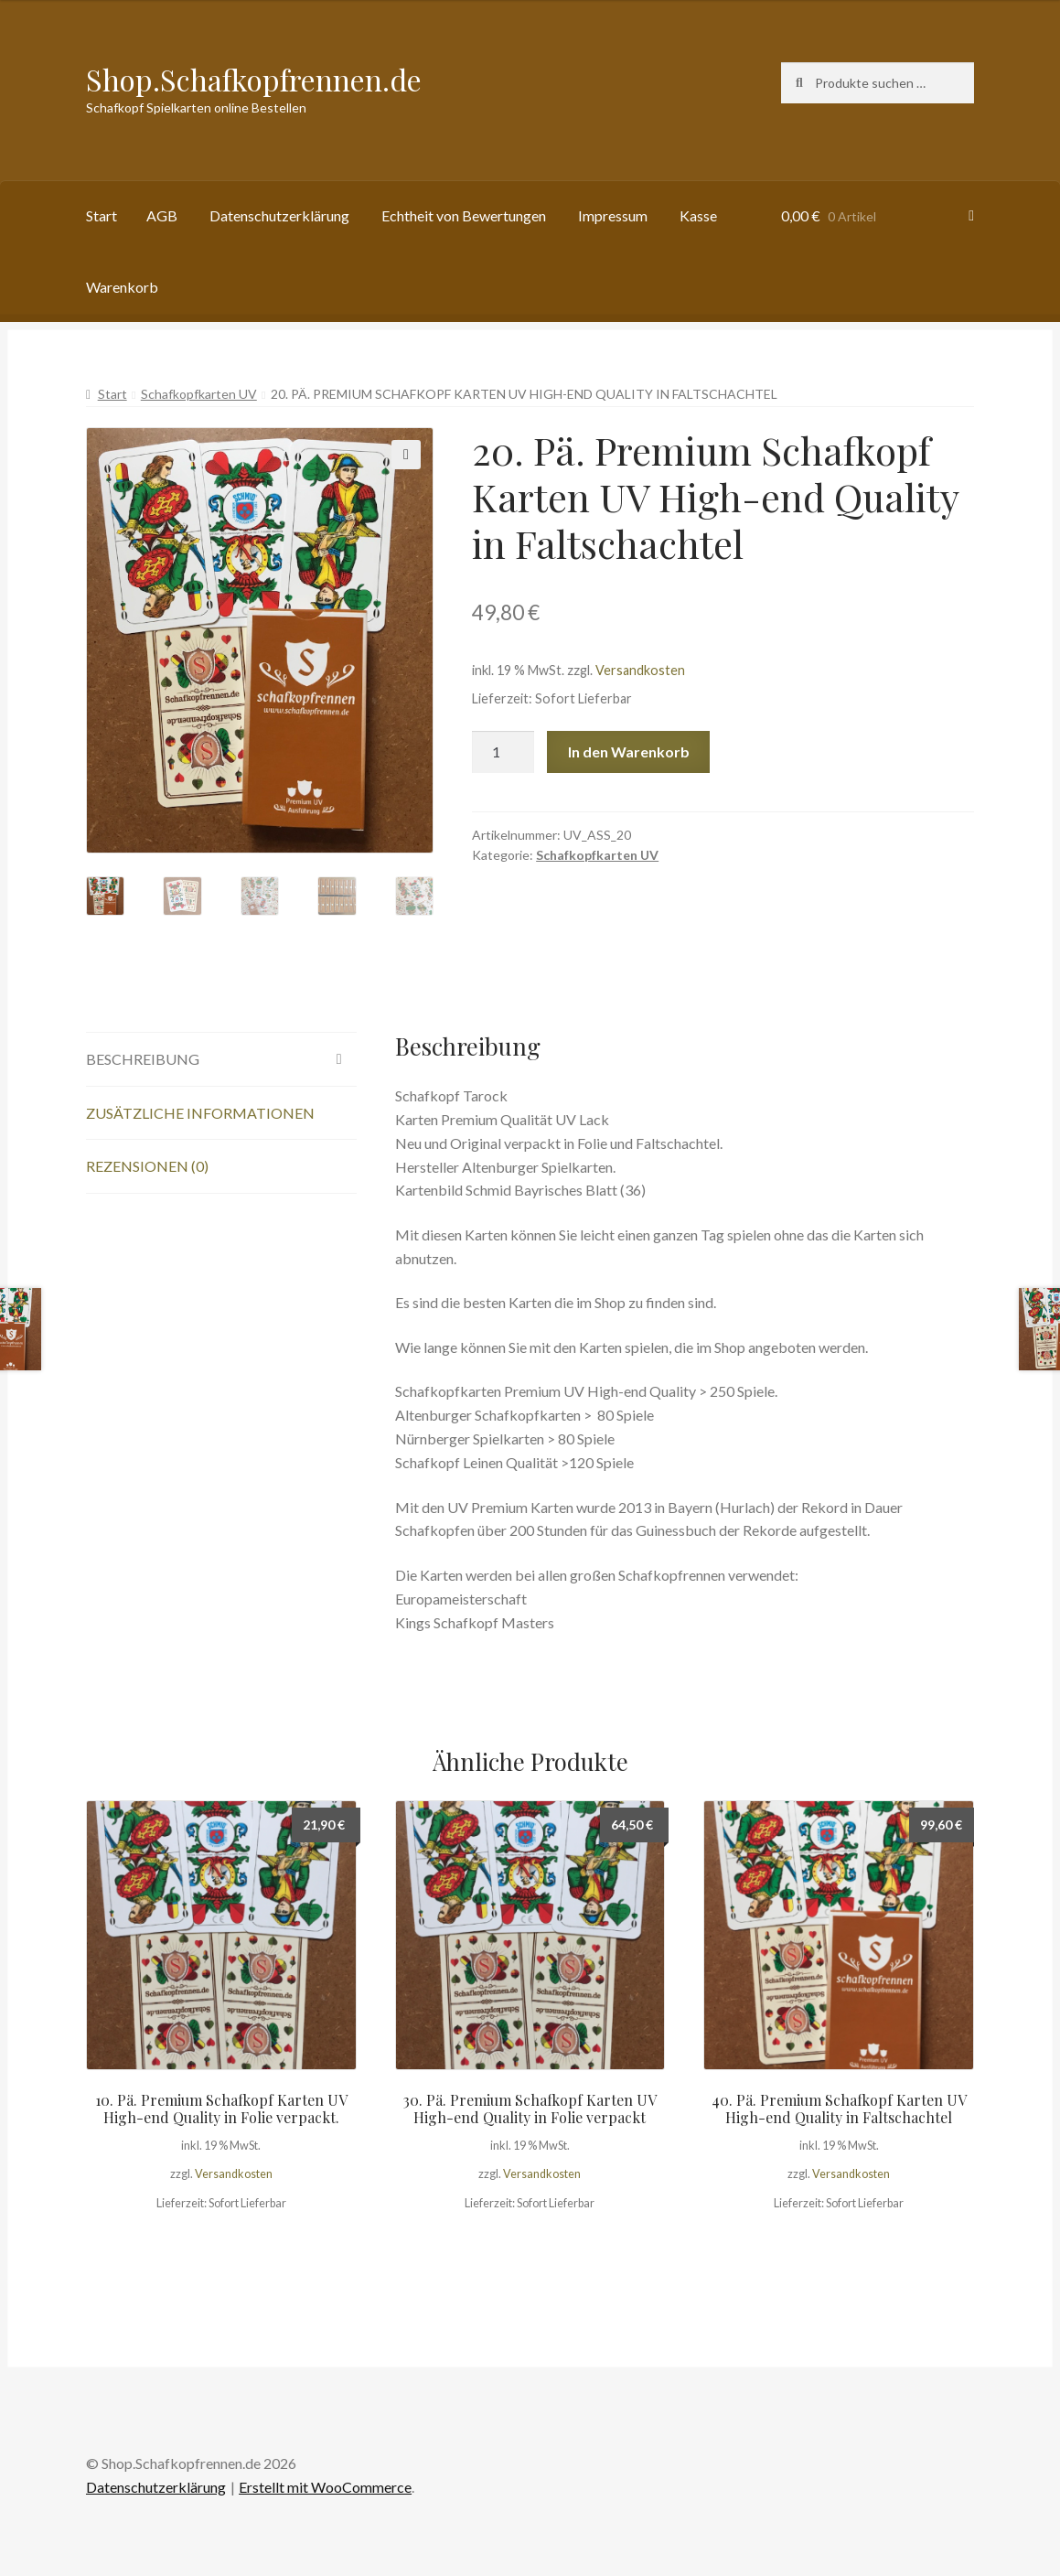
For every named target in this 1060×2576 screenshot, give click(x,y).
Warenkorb (122, 286)
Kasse (698, 215)
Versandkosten (640, 670)
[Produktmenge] (503, 752)
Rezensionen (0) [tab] (147, 1166)
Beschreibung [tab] (142, 1059)
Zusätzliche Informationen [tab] (200, 1113)
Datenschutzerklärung (279, 215)
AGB (161, 215)
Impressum (613, 215)
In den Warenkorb (629, 751)
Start (101, 215)
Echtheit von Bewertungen (463, 215)
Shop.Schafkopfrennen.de (254, 79)
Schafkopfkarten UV (199, 394)
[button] (406, 454)
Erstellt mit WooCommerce (325, 2487)
